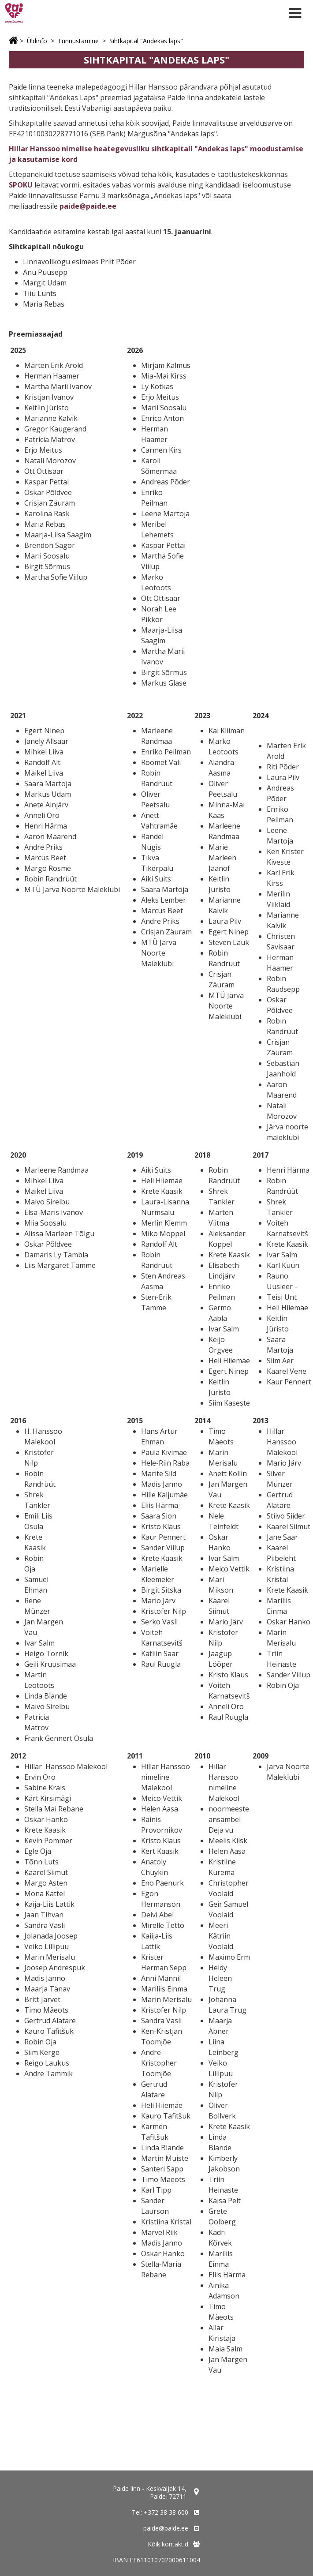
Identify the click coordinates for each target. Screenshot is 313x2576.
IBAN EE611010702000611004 (156, 2560)
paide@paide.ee (88, 206)
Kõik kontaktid (168, 2544)
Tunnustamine (78, 41)
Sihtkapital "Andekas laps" (146, 41)
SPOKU (21, 185)
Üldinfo (37, 41)
